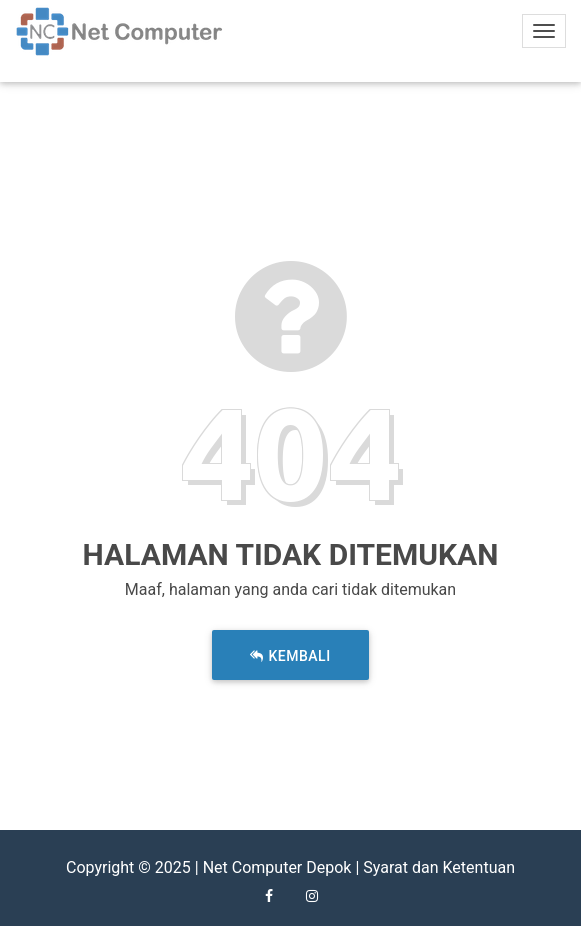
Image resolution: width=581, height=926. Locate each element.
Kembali (290, 657)
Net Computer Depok (277, 867)
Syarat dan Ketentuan (439, 867)
